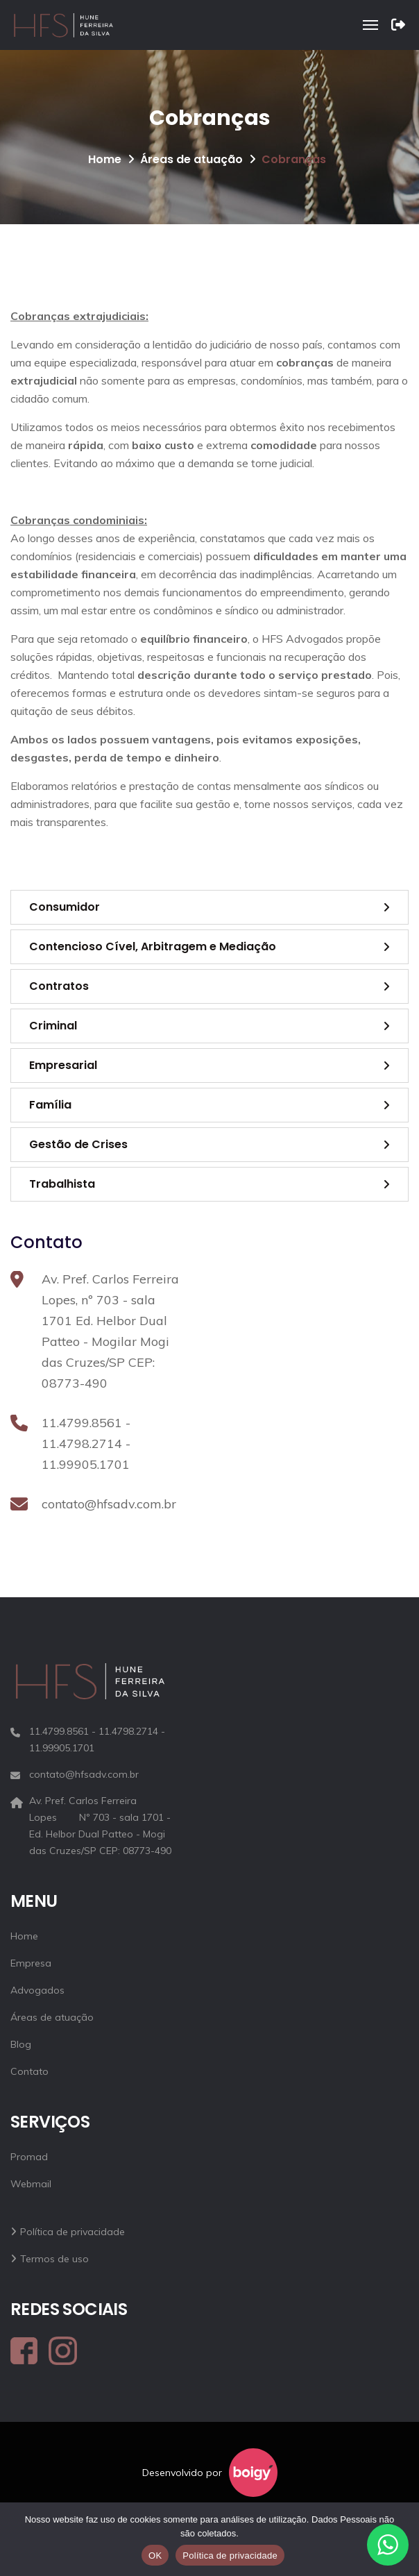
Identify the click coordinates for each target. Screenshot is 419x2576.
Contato (29, 2071)
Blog (20, 2044)
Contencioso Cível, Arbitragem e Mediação (152, 946)
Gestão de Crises (78, 1144)
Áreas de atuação (191, 159)
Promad (29, 2156)
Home (104, 159)
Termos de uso (54, 2259)
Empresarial (63, 1065)
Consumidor (64, 907)
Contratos (59, 986)
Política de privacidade (72, 2231)
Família (50, 1105)
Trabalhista (62, 1184)
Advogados (37, 1990)
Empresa (30, 1963)
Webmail (30, 2184)
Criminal (53, 1026)
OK (155, 2555)
